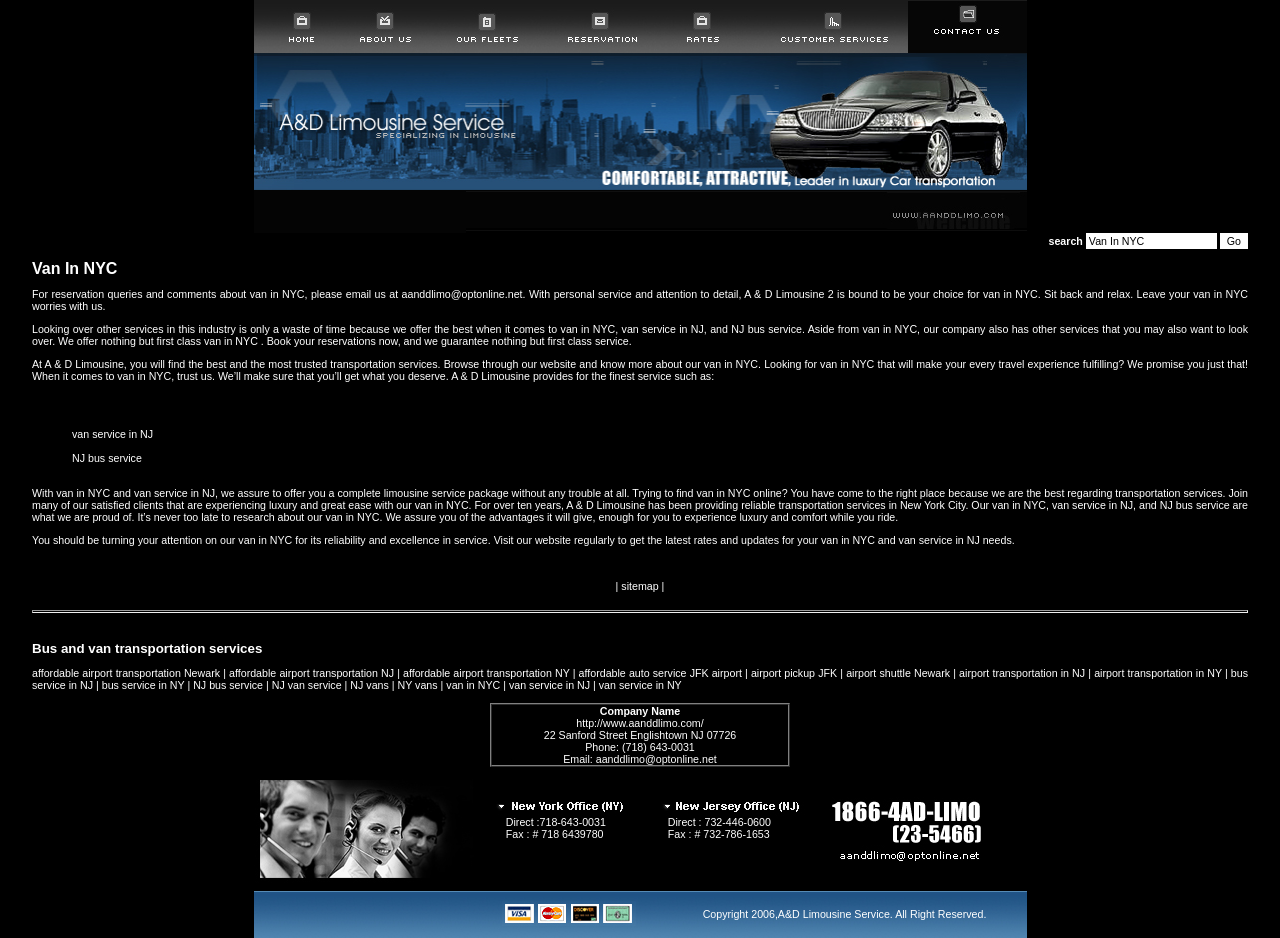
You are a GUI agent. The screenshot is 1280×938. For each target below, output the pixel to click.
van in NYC (473, 685)
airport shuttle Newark (898, 673)
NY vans (418, 685)
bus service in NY (143, 685)
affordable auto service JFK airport (660, 673)
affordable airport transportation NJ (311, 673)
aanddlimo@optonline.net (656, 759)
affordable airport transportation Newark (126, 673)
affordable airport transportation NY (486, 673)
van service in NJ (112, 434)
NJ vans (369, 685)
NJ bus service (107, 458)
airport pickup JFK (794, 673)
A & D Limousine (84, 364)
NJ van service (307, 685)
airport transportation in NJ (1022, 673)
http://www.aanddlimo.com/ (639, 723)
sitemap (639, 586)
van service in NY (640, 685)
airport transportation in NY (1158, 673)
